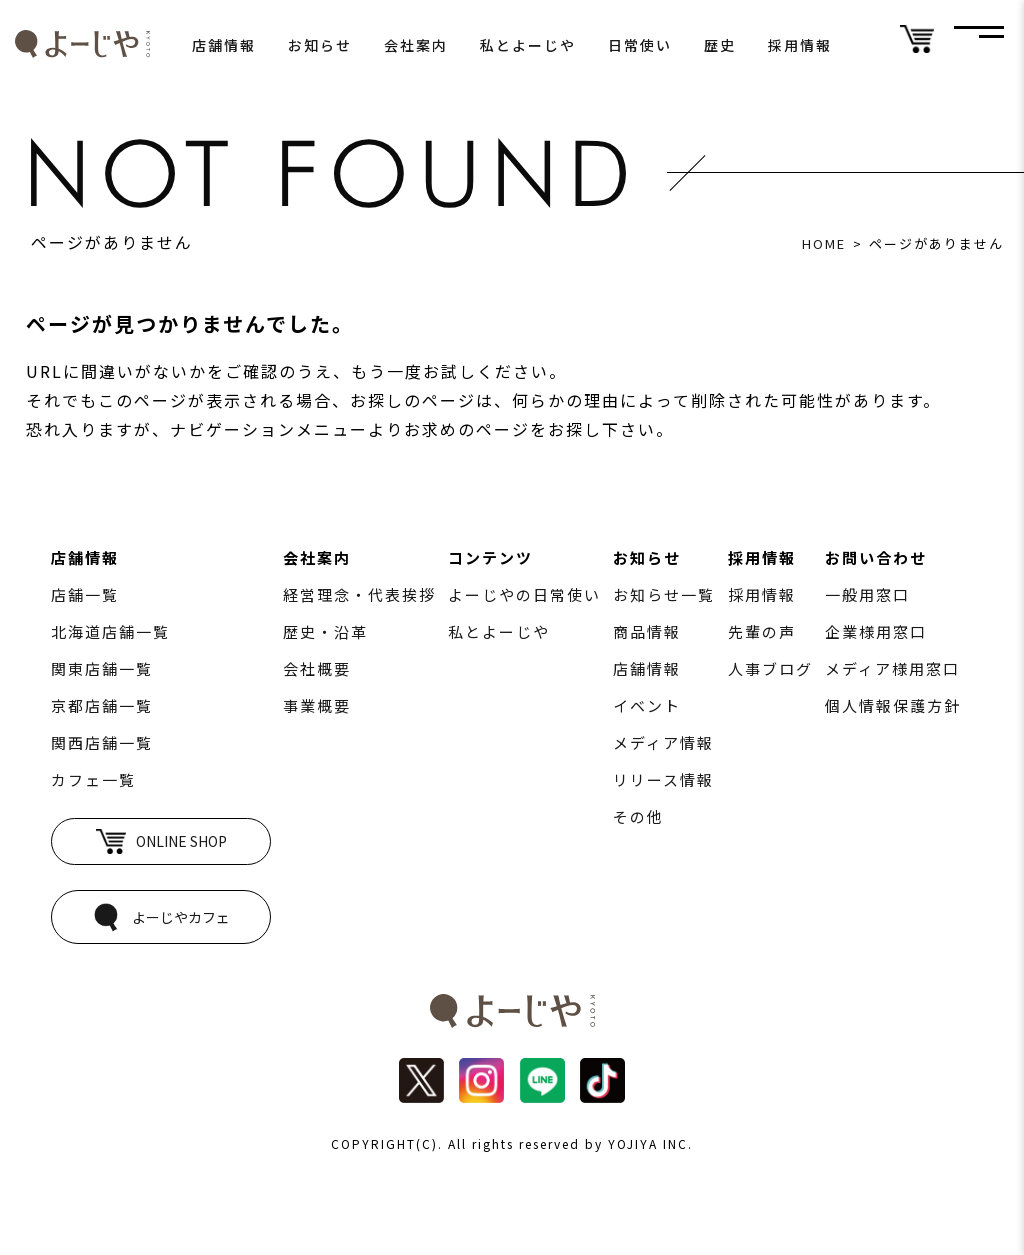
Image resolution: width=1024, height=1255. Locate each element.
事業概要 (317, 705)
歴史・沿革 (325, 631)
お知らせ (320, 45)
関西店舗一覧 (102, 742)
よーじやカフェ (161, 917)
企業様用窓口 (876, 631)
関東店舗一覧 (102, 668)
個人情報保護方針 (893, 705)
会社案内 (416, 45)
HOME (824, 243)
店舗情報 (224, 45)
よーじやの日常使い (524, 594)
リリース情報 (663, 779)
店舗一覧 (85, 594)
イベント (647, 705)
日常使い (640, 45)
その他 (638, 816)
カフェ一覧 (93, 779)
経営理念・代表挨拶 (359, 594)
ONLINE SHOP (161, 841)
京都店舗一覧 (102, 705)
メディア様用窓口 (892, 668)
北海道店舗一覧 (110, 631)
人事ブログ (770, 668)
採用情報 (800, 45)
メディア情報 (663, 742)
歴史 (720, 45)
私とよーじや (528, 45)
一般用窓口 (867, 594)
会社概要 (317, 668)
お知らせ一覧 (664, 594)
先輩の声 (762, 631)
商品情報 (647, 631)
